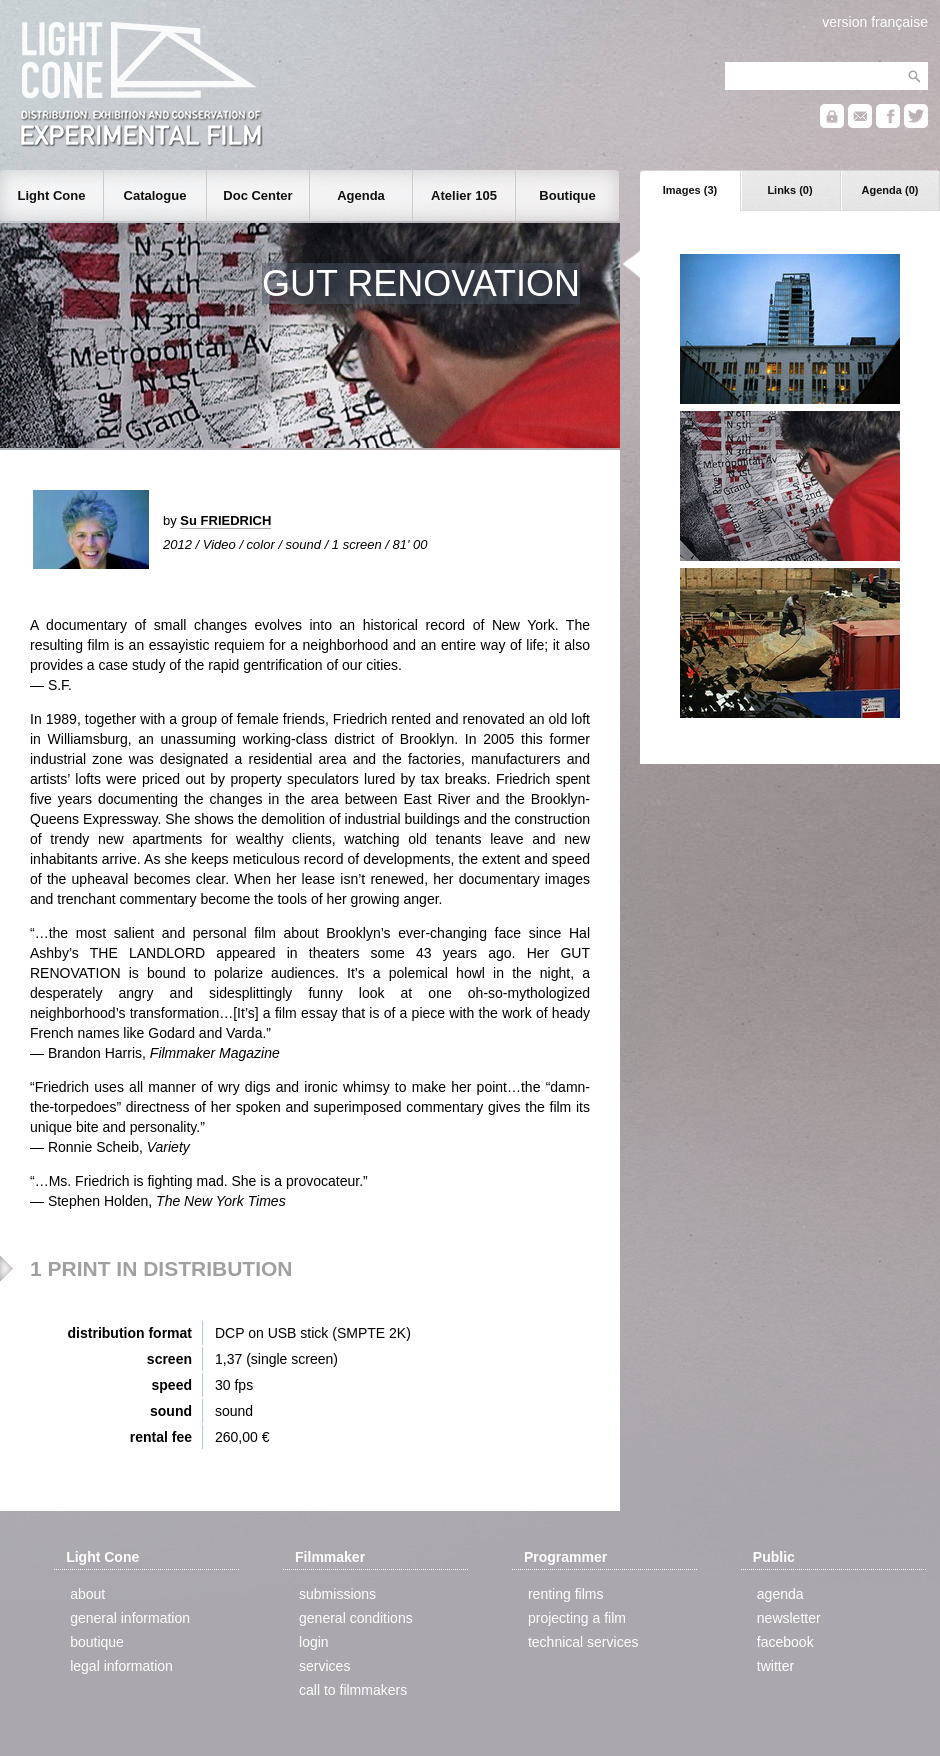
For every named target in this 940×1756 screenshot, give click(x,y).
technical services (583, 1642)
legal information (121, 1666)
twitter (775, 1666)
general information (130, 1618)
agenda (780, 1594)
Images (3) (690, 190)
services (324, 1666)
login (314, 1642)
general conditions (356, 1618)
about (87, 1594)
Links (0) (789, 190)
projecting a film (577, 1618)
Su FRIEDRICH (225, 520)
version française (875, 22)
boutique (97, 1642)
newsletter (789, 1618)
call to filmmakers (353, 1690)
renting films (565, 1594)
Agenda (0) (890, 190)
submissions (337, 1594)
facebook (785, 1642)
